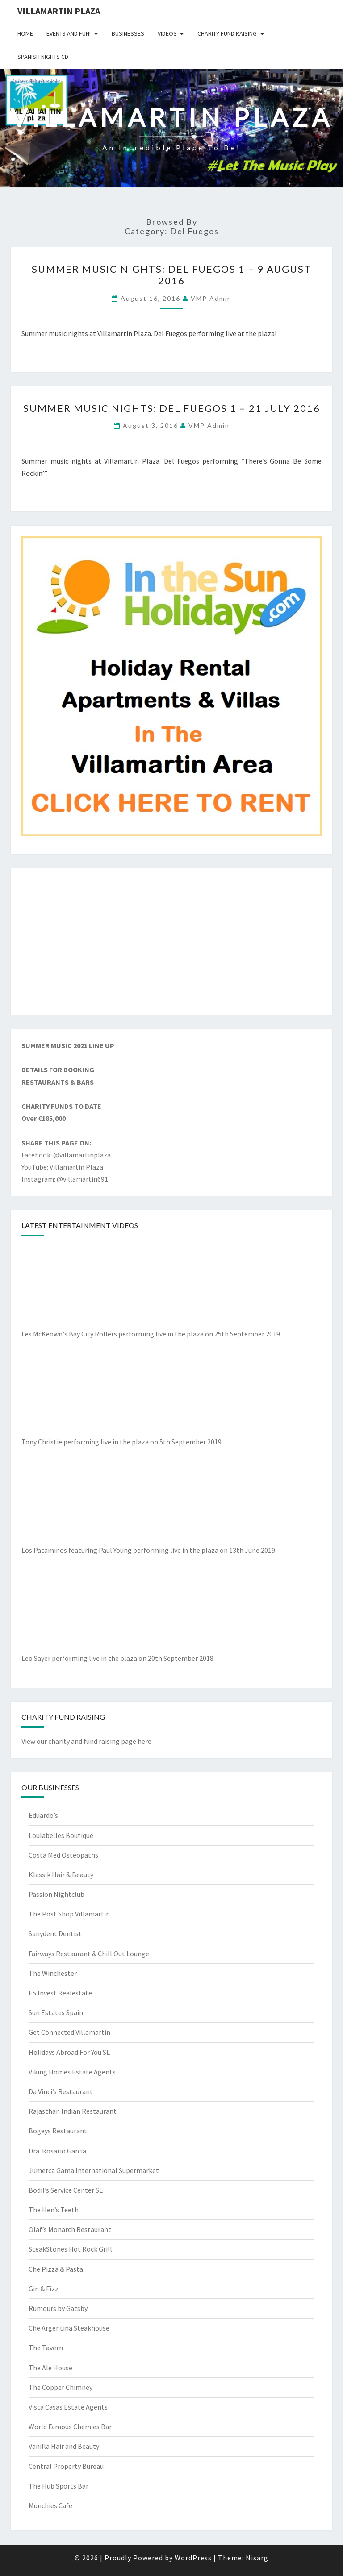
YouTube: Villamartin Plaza (62, 1166)
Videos (167, 33)
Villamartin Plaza (58, 11)
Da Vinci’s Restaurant (61, 2091)
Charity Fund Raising (227, 33)
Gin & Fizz (44, 2288)
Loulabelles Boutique (61, 1835)
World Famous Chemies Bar (70, 2426)
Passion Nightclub (56, 1894)
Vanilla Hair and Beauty (64, 2446)
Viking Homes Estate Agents (72, 2071)
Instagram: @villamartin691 (64, 1178)
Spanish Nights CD (42, 57)
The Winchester (53, 1973)
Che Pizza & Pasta (56, 2269)
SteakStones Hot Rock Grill (70, 2248)
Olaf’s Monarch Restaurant (70, 2229)
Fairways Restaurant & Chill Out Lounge (89, 1953)
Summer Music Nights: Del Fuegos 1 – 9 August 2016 (171, 274)
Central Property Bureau (66, 2466)
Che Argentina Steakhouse (69, 2327)
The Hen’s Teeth (54, 2209)
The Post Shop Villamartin (69, 1913)
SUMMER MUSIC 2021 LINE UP (67, 1045)
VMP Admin (211, 298)
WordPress (193, 2557)
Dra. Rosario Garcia (57, 2150)
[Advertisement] (171, 941)
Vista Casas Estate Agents (68, 2406)
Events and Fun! (68, 33)
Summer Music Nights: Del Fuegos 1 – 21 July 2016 (171, 408)
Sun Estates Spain (56, 2012)
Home (25, 33)
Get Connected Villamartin (69, 2032)
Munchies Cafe (50, 2505)
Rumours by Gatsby (58, 2308)
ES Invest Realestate (60, 1992)
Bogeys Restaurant (58, 2130)
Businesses (128, 33)
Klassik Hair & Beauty (61, 1874)
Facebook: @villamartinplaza (66, 1154)
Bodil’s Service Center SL (66, 2190)
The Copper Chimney (60, 2387)
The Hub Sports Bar (58, 2485)
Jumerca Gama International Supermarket (94, 2170)
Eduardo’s (43, 1815)
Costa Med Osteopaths (63, 1854)
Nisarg (257, 2557)
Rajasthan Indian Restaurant (73, 2111)
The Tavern (46, 2347)
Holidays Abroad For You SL (69, 2052)
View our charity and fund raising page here (86, 1741)
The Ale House (50, 2367)
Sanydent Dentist (55, 1933)
